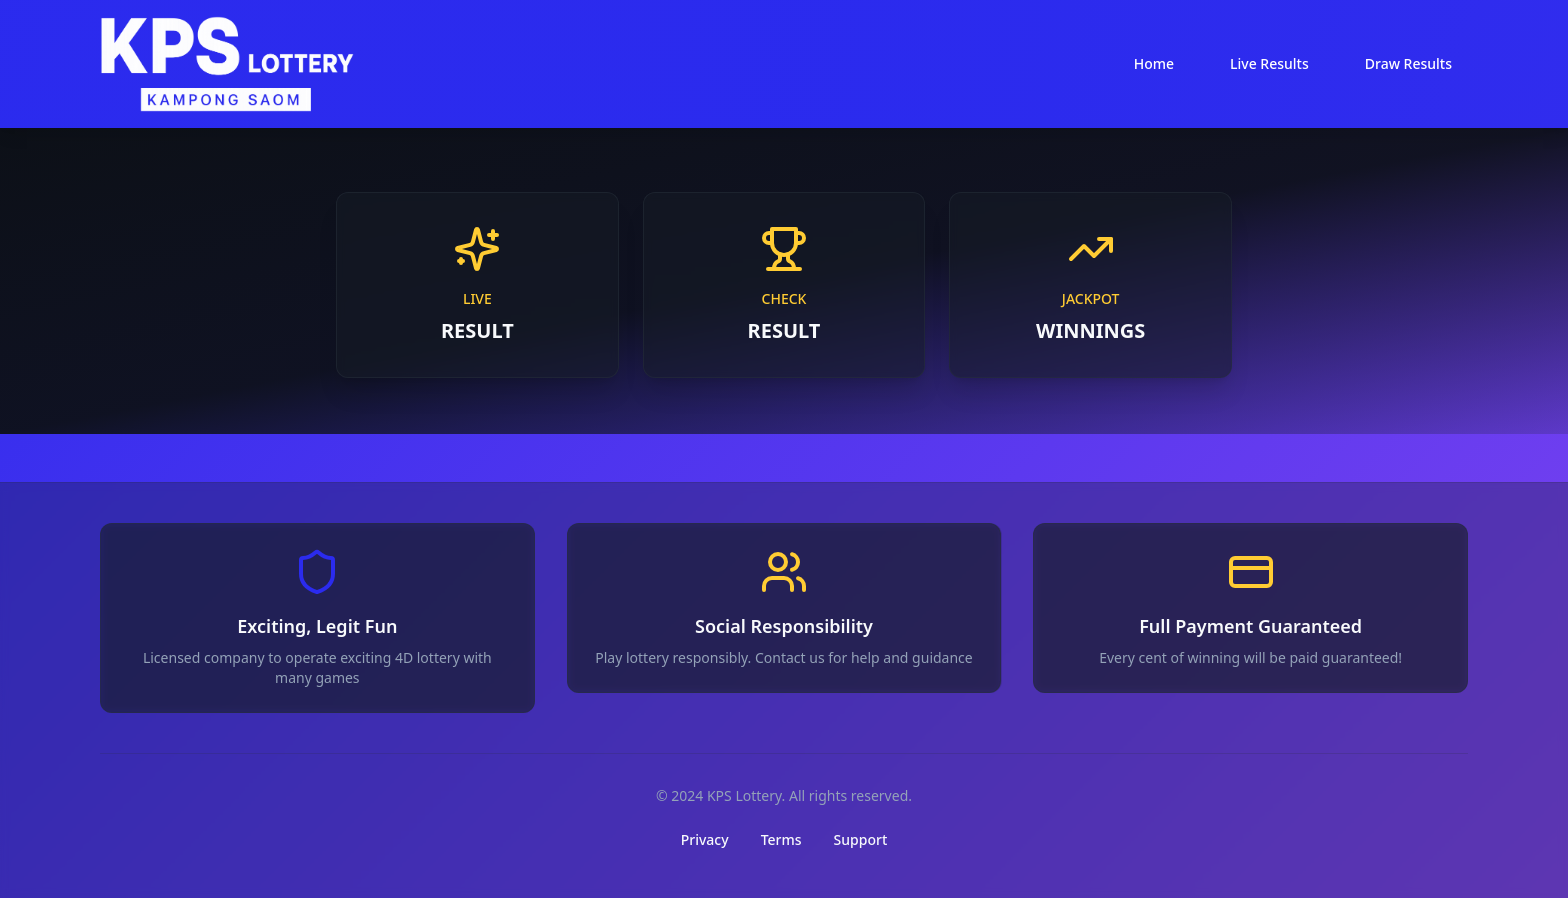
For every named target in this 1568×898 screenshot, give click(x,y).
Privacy (705, 839)
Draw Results (1408, 63)
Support (861, 839)
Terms (781, 839)
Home (1154, 63)
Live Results (1269, 63)
